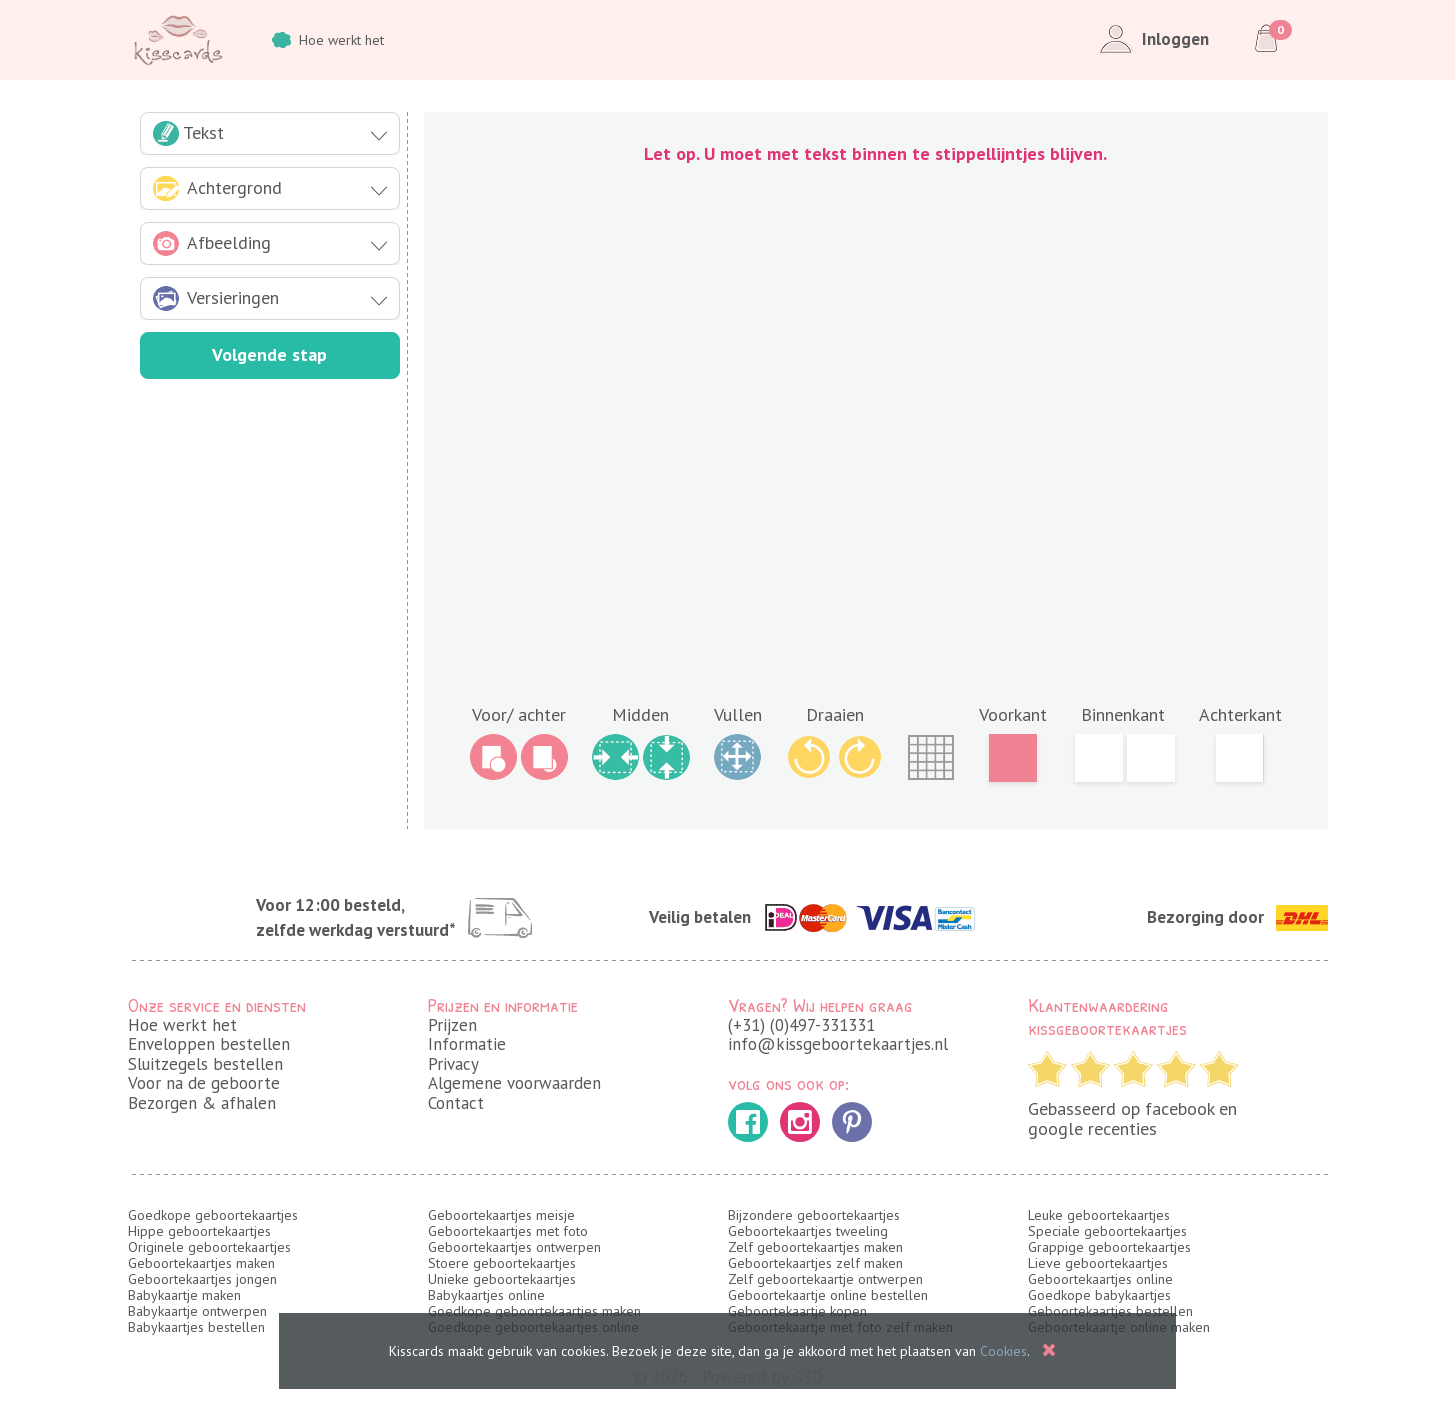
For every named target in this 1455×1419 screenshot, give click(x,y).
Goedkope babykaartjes (1099, 1295)
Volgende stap (269, 354)
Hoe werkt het (328, 40)
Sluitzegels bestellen (205, 1064)
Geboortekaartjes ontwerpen (514, 1247)
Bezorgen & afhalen (202, 1103)
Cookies (1003, 1351)
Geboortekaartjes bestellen (1110, 1311)
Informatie (467, 1044)
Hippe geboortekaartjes (199, 1231)
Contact (456, 1103)
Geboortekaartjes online (1100, 1279)
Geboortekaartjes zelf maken (815, 1263)
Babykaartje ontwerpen (197, 1311)
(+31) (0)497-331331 (801, 1025)
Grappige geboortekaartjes (1109, 1247)
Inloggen (1150, 40)
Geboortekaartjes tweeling (808, 1231)
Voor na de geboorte (204, 1083)
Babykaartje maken (184, 1295)
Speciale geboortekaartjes (1107, 1231)
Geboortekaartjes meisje (501, 1215)
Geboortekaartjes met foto (508, 1231)
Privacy (453, 1064)
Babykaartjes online (486, 1295)
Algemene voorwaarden (514, 1083)
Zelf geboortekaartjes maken (815, 1247)
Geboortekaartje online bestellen (828, 1295)
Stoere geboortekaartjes (502, 1263)
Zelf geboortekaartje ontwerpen (825, 1279)
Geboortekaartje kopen (797, 1311)
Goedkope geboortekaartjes (213, 1215)
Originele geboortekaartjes (209, 1247)
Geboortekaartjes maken (201, 1263)
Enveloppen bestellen (209, 1044)
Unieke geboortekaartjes (502, 1279)
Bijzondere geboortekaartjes (814, 1215)
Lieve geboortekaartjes (1098, 1263)
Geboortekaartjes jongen (202, 1279)
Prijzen (452, 1025)
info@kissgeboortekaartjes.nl (838, 1044)
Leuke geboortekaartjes (1099, 1215)
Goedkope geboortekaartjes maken (534, 1311)
